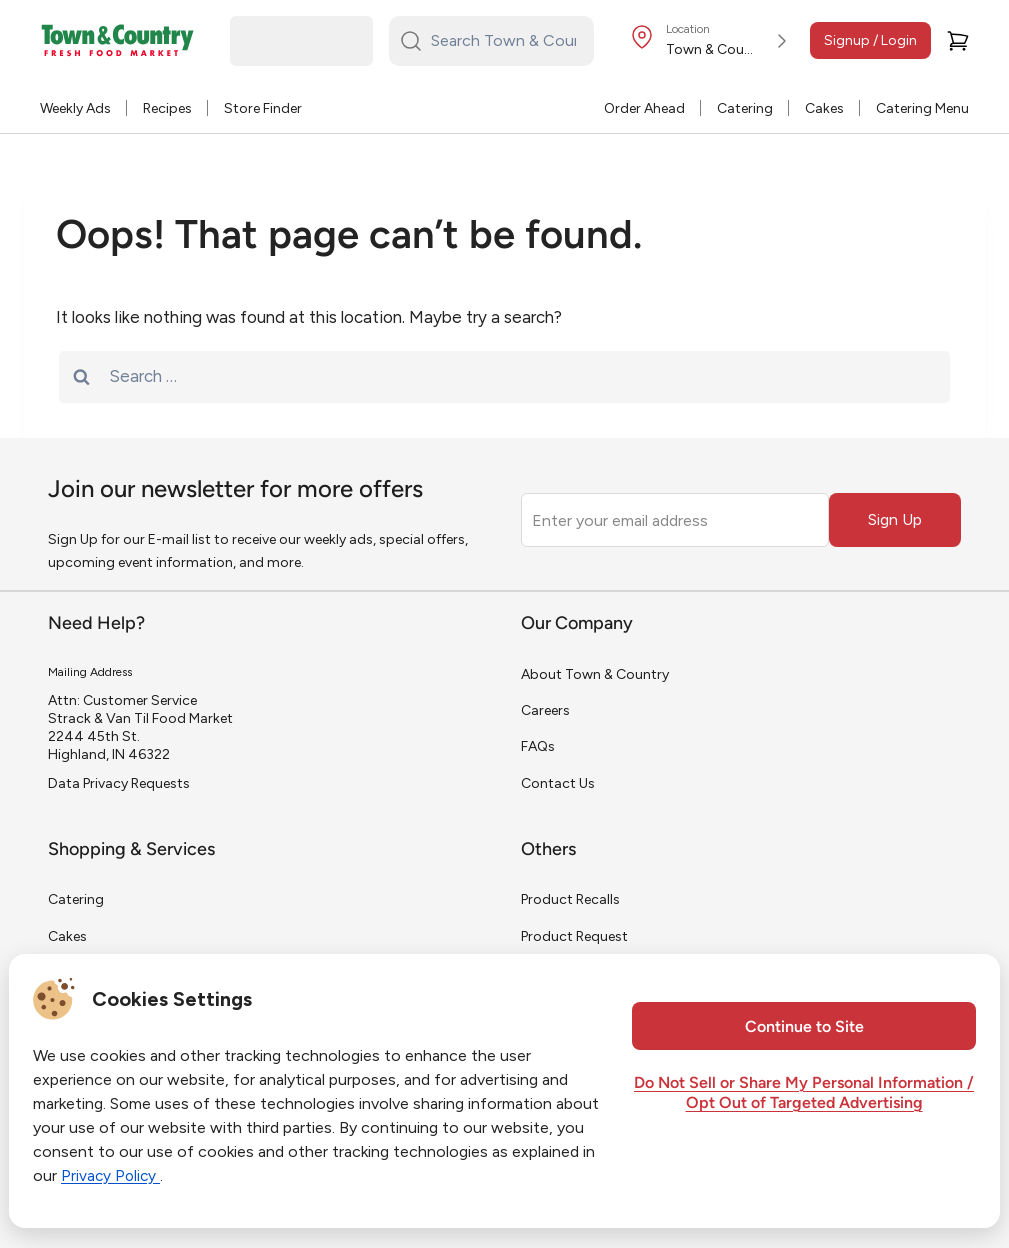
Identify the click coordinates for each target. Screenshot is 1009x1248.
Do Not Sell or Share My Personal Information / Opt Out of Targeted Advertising (804, 1094)
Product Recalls (570, 899)
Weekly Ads (75, 108)
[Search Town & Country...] (503, 41)
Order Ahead (644, 108)
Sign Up (895, 519)
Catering (745, 108)
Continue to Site (804, 1028)
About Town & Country (595, 674)
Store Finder (263, 108)
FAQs (538, 746)
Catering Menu (922, 108)
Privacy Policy (112, 1175)
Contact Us (558, 783)
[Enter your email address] (675, 520)
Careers (545, 710)
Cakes (824, 108)
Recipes (167, 108)
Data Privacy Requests (119, 783)
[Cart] (958, 41)
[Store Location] (712, 41)
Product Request (574, 936)
